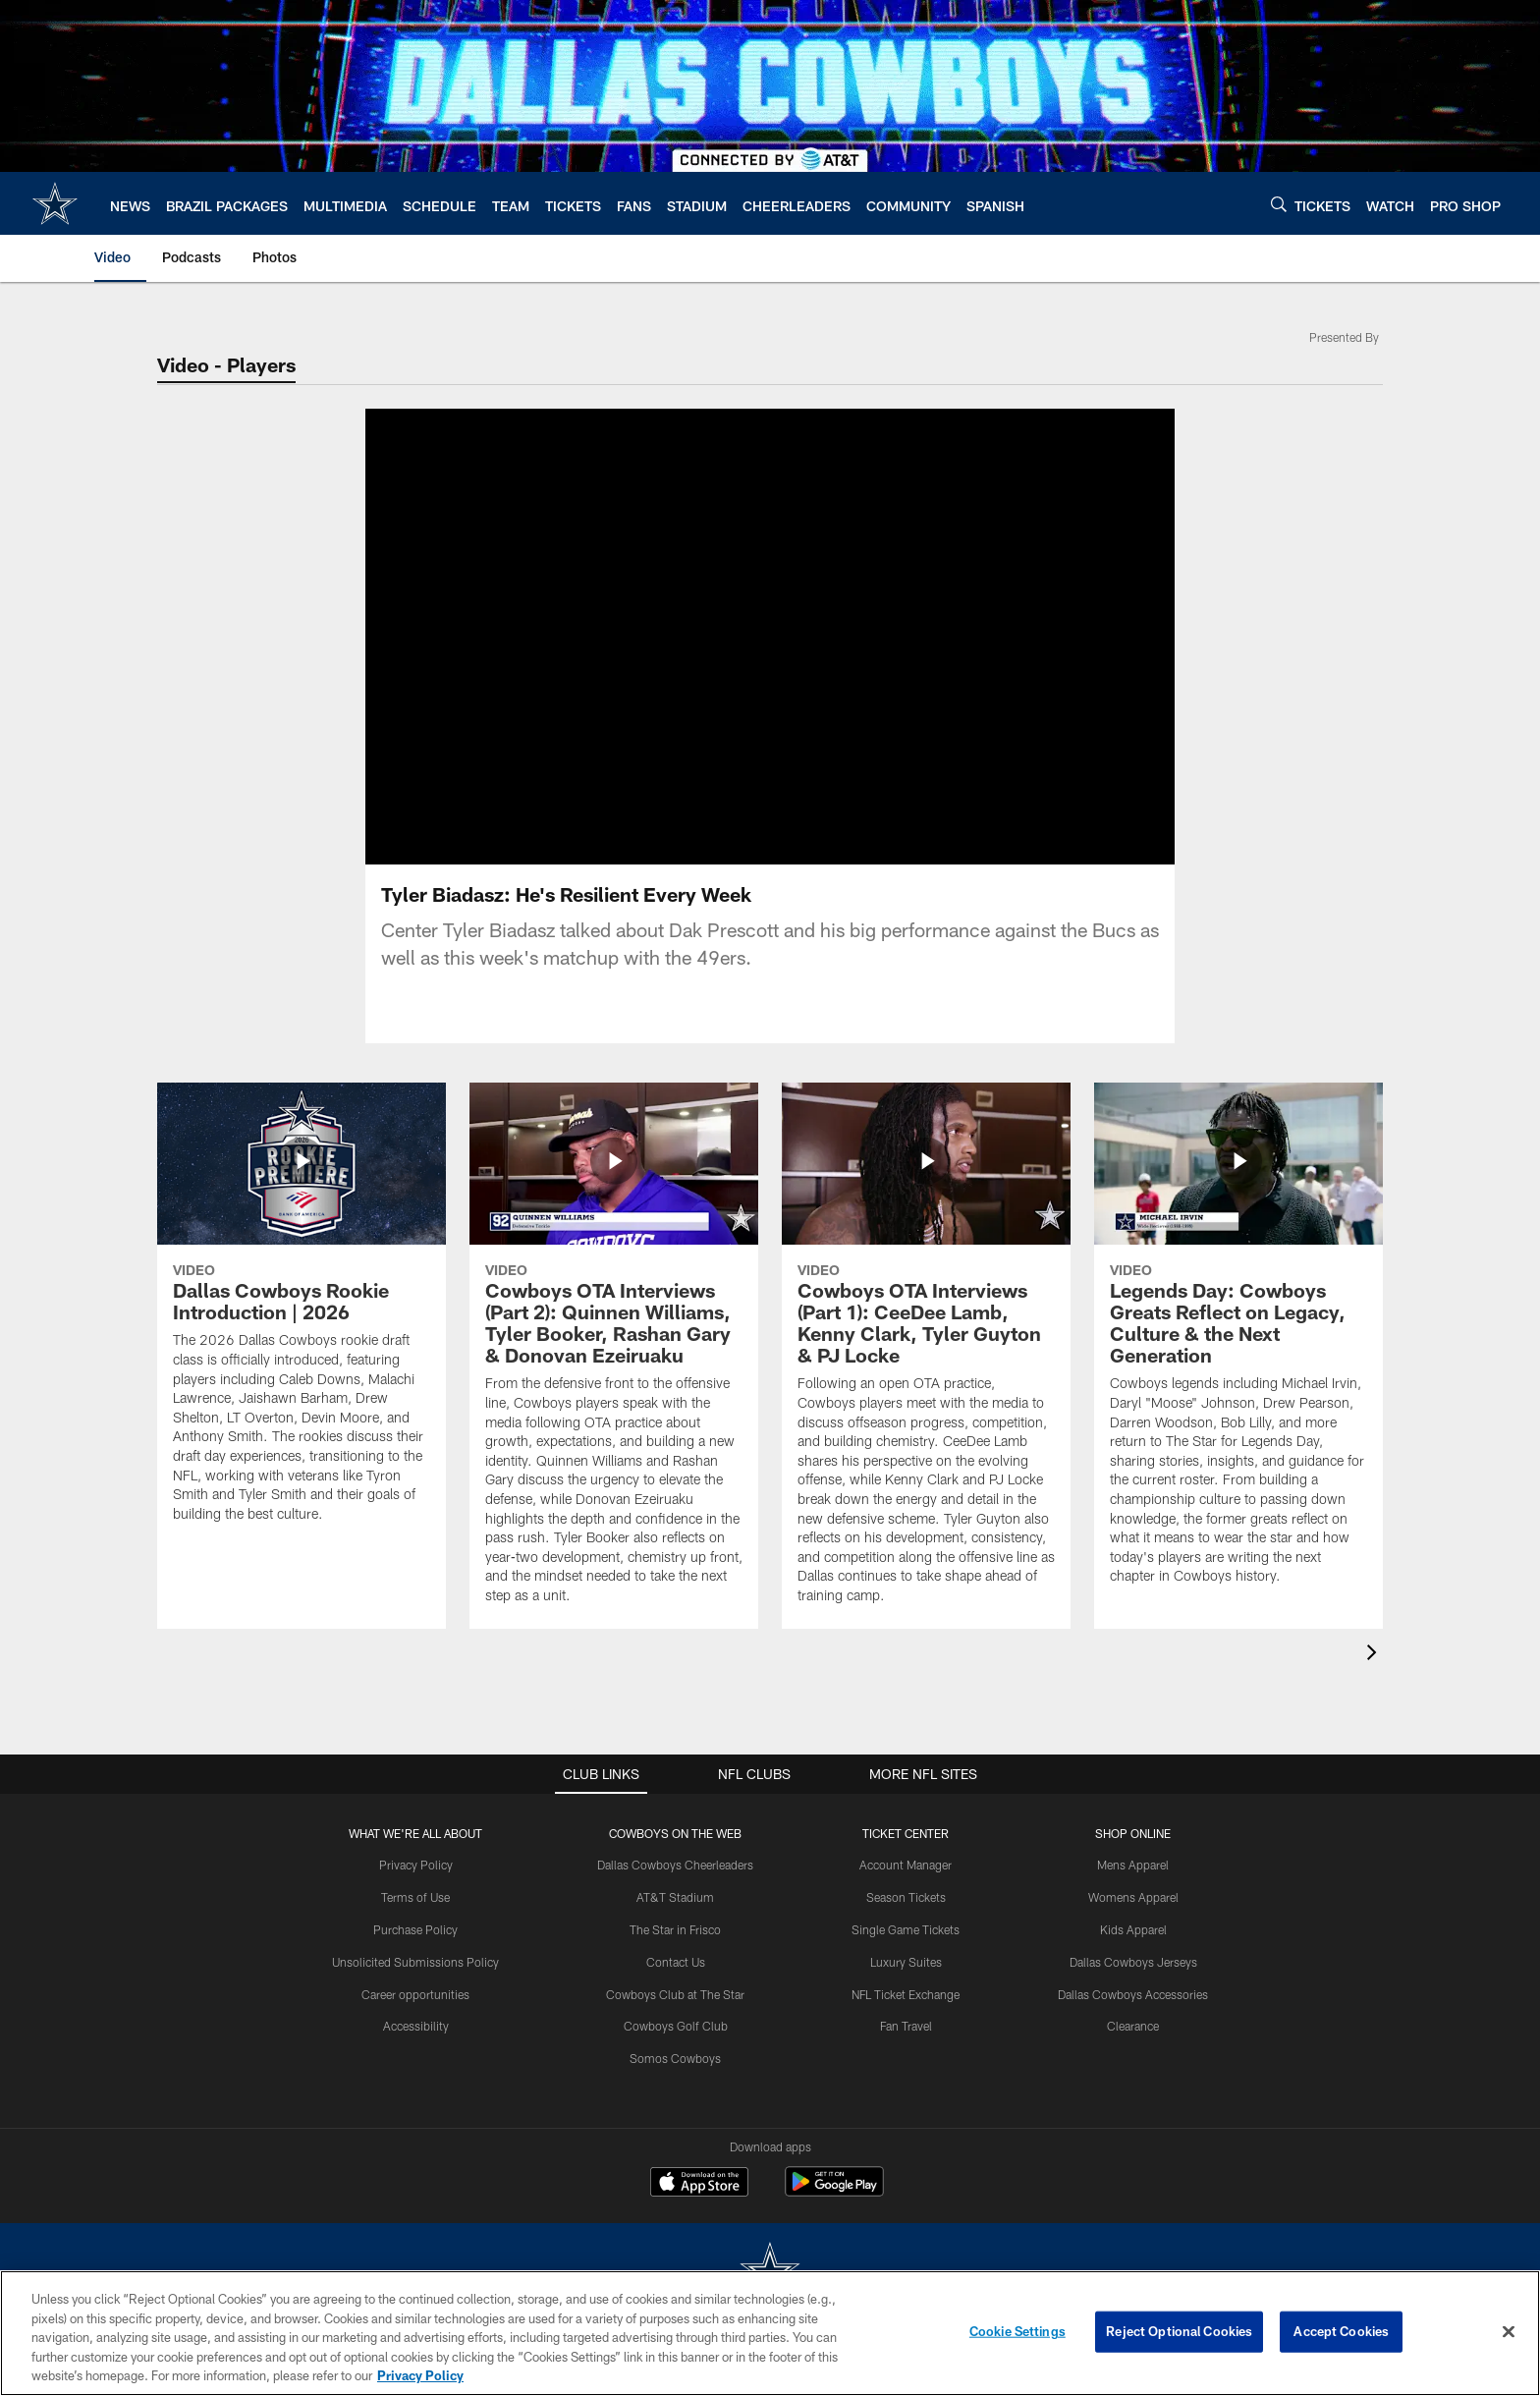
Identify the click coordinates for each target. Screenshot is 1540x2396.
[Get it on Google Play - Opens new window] (834, 2191)
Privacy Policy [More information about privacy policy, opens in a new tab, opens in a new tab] (420, 2375)
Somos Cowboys (675, 2058)
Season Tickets (906, 1897)
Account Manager (905, 1864)
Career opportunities (415, 1994)
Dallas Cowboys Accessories (1133, 1994)
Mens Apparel (1133, 1864)
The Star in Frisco (675, 1929)
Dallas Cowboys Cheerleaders (675, 1864)
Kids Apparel (1133, 1929)
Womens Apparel (1133, 1897)
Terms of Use (415, 1897)
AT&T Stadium (675, 1897)
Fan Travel (906, 2026)
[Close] (1508, 2332)
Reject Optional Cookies (1179, 2331)
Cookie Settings (1017, 2331)
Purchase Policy (415, 1929)
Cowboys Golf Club (676, 2026)
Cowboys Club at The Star (675, 1994)
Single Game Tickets (906, 1929)
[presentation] (1375, 1654)
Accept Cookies (1341, 2331)
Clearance (1133, 2026)
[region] (770, 2333)
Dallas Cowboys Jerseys (1133, 1962)
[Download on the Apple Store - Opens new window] (699, 2184)
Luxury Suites (906, 1962)
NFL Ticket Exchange (906, 1994)
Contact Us (675, 1962)
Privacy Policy (416, 1864)
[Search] (1279, 204)
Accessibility (416, 2026)
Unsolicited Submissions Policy (415, 1962)
